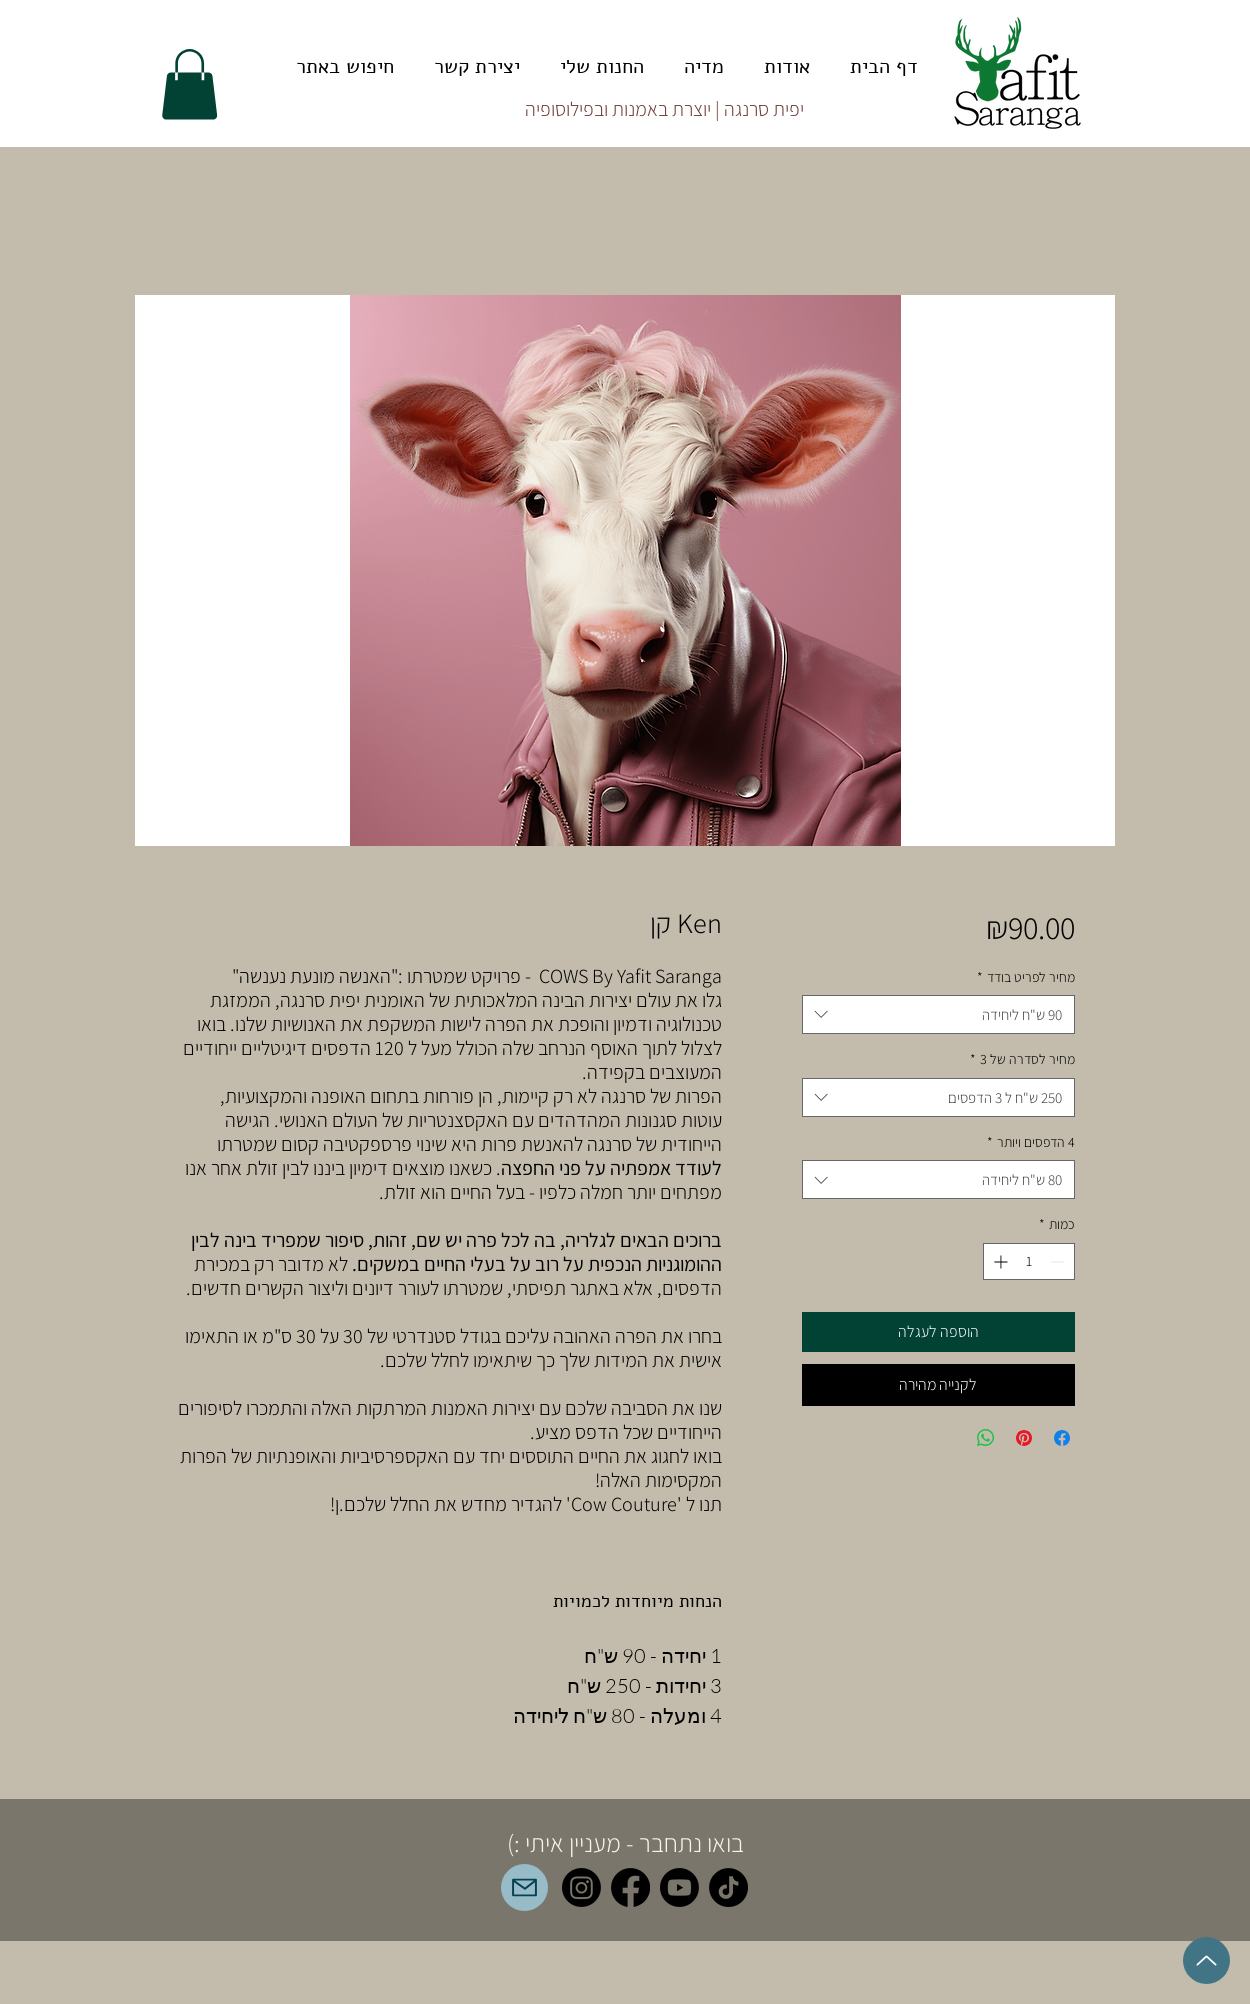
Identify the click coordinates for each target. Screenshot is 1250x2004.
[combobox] (938, 1014)
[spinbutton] (1029, 1261)
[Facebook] (630, 1887)
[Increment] (998, 1261)
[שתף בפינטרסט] (1024, 1438)
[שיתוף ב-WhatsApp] (986, 1438)
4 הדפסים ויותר (1031, 1142)
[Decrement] (1059, 1261)
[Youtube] (679, 1887)
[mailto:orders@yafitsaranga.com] (524, 1887)
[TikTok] (728, 1887)
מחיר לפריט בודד (1026, 977)
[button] (189, 84)
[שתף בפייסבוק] (1062, 1438)
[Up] (1206, 1960)
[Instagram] (581, 1887)
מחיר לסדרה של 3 (1022, 1059)
